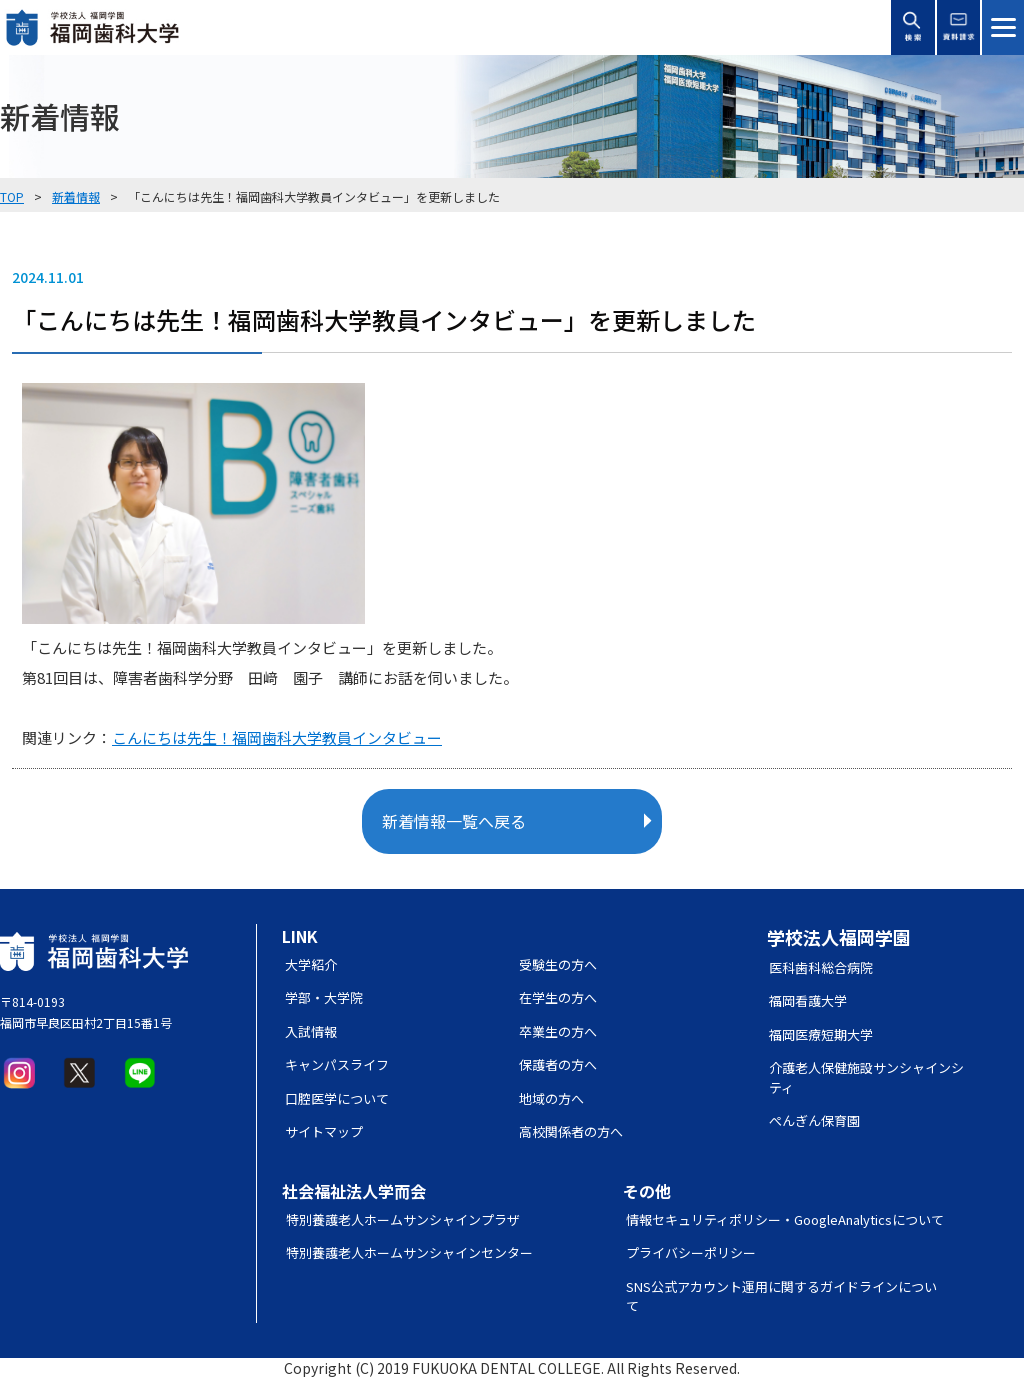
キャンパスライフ (337, 1064)
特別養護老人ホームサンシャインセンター (409, 1252)
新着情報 (76, 196)
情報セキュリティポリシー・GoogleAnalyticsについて (785, 1219)
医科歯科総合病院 (821, 967)
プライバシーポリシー (691, 1252)
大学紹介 (311, 964)
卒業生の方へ (558, 1031)
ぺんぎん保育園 (814, 1120)
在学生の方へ (558, 997)
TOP (12, 196)
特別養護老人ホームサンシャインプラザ (403, 1219)
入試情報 (311, 1031)
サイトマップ (324, 1131)
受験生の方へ (558, 964)
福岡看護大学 (808, 1000)
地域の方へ (551, 1098)
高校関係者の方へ (571, 1131)
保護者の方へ (558, 1064)
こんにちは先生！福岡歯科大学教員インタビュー (277, 737)
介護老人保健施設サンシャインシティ (866, 1077)
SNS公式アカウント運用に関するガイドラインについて (781, 1296)
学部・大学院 (324, 997)
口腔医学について (337, 1098)
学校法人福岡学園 (839, 937)
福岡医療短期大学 (821, 1034)
